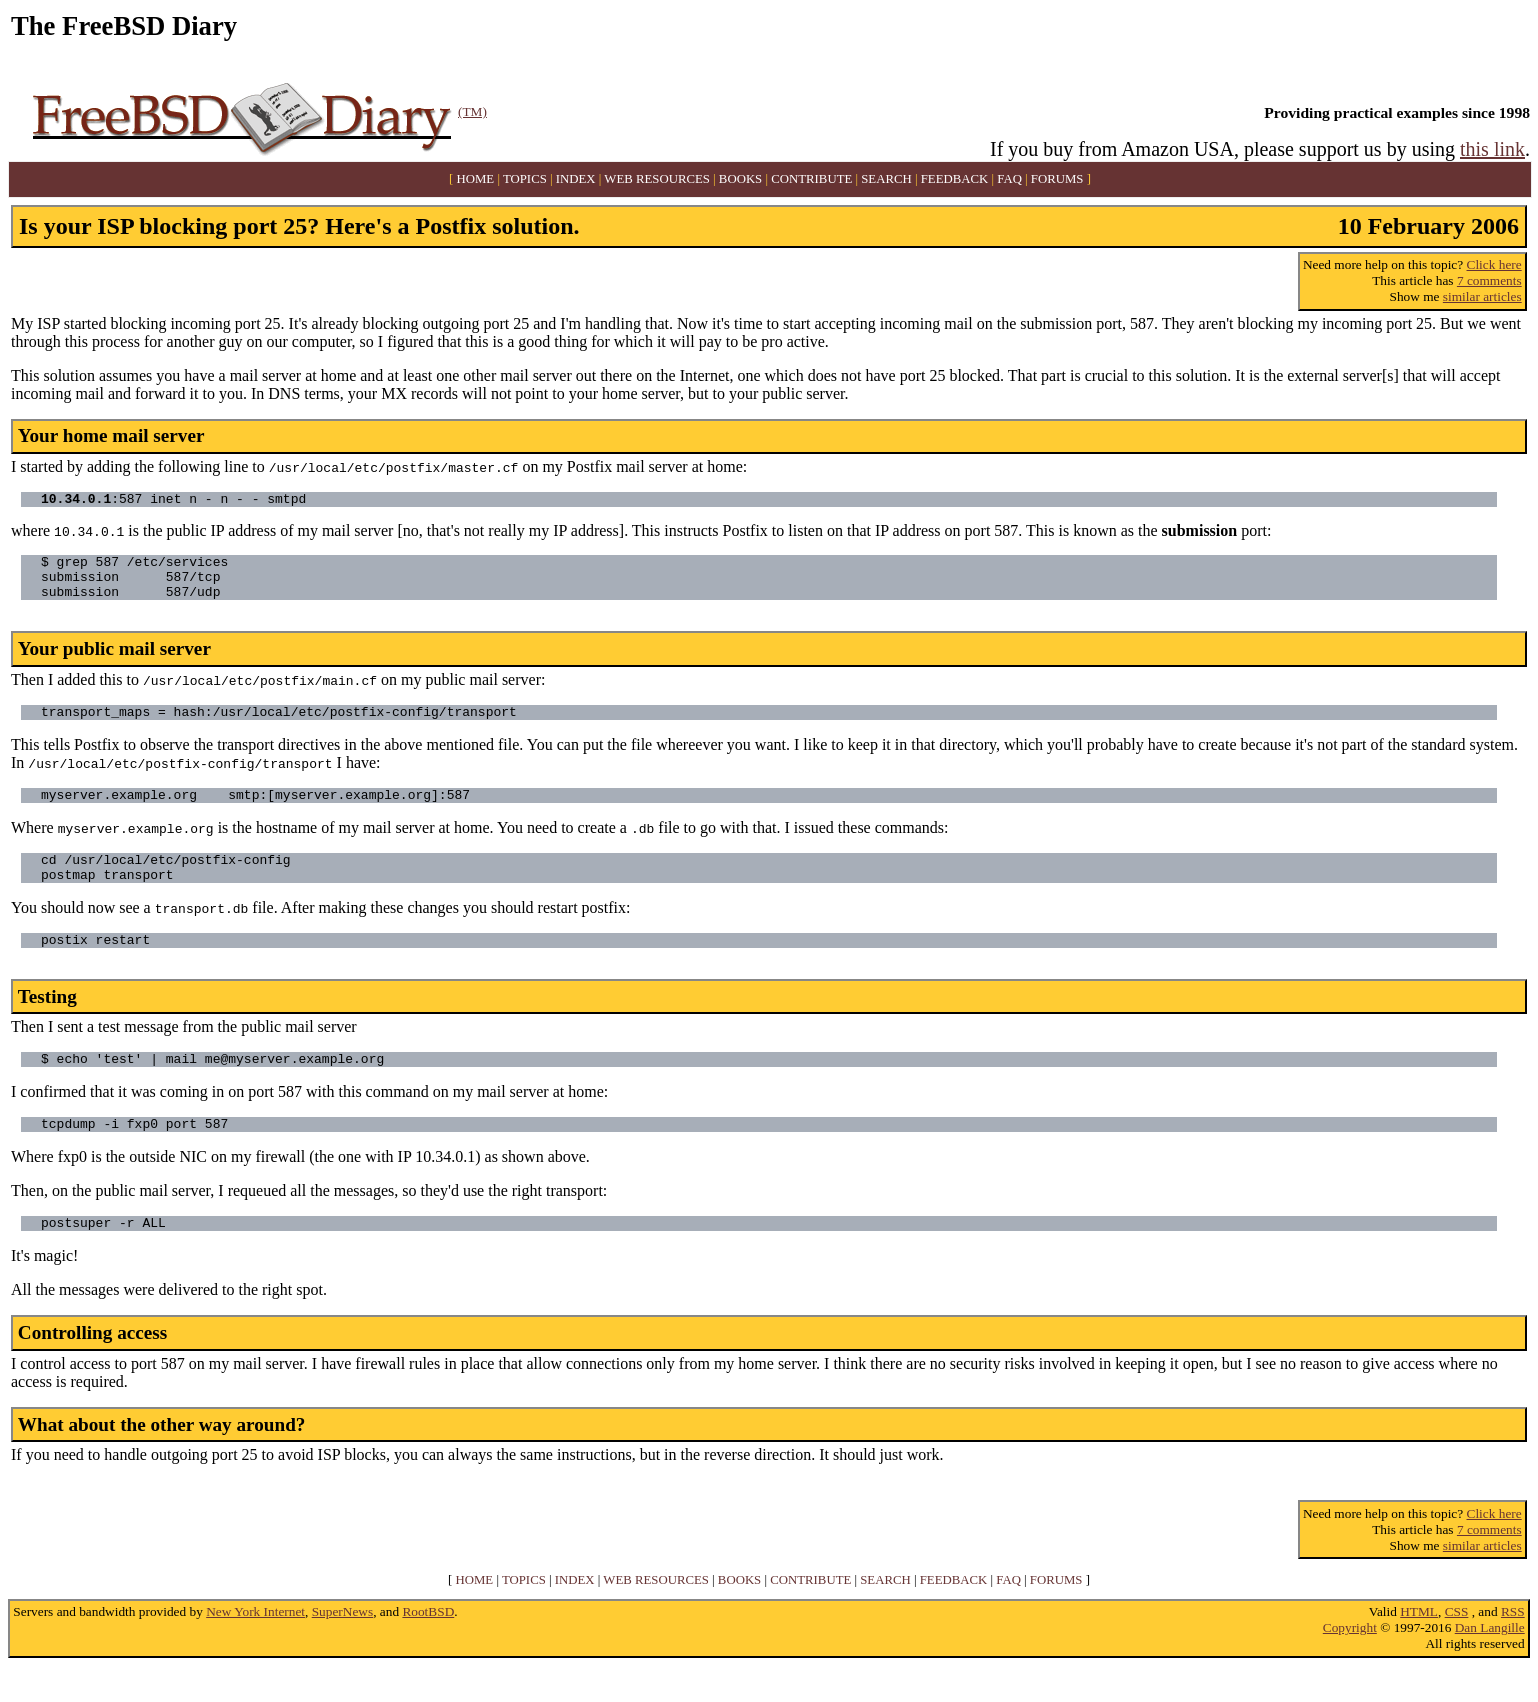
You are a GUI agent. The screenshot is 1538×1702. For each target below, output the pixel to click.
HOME (476, 179)
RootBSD (428, 1647)
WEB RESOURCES (657, 179)
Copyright (1350, 1663)
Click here (1494, 264)
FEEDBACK (955, 179)
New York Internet (255, 1647)
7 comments (1489, 280)
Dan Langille (1490, 1663)
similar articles (1482, 296)
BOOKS (740, 179)
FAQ (1009, 179)
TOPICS (525, 179)
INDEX (576, 179)
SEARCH (886, 179)
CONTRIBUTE (811, 179)
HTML (1419, 1647)
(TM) (472, 111)
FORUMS (1057, 179)
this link (1492, 149)
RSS (1513, 1647)
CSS (1457, 1647)
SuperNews (342, 1647)
